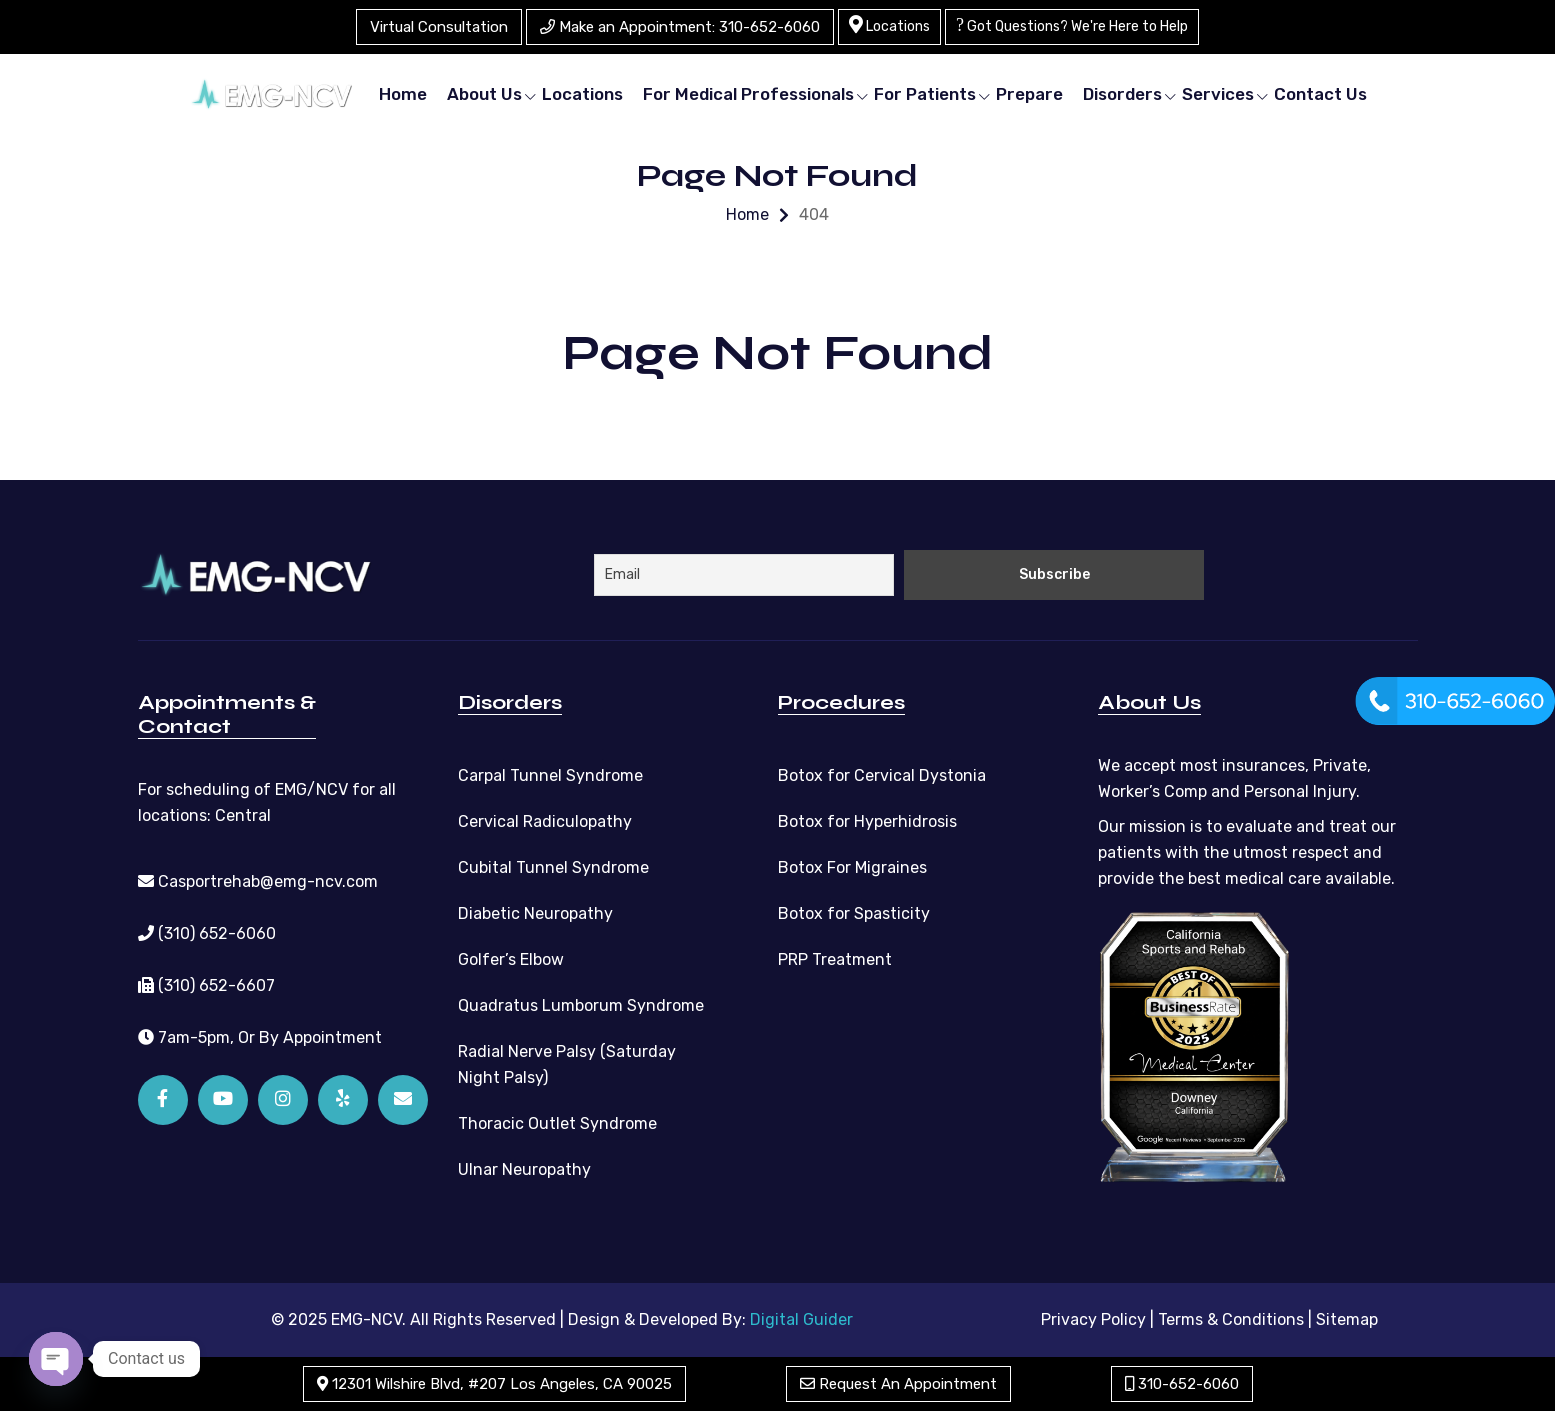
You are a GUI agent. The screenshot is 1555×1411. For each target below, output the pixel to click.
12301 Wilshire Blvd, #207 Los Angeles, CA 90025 (494, 1384)
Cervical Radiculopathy (545, 821)
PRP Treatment (835, 959)
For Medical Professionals (748, 94)
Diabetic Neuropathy (535, 913)
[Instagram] (283, 1100)
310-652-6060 (1182, 1384)
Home (403, 94)
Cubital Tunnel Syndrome (553, 867)
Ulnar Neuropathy (524, 1169)
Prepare (1029, 94)
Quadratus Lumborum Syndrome (581, 1005)
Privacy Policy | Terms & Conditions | (1176, 1319)
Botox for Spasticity (854, 913)
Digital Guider (801, 1319)
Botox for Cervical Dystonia (882, 775)
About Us (484, 94)
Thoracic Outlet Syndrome (557, 1123)
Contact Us (1320, 94)
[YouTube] (223, 1100)
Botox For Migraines (852, 867)
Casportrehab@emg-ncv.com (258, 881)
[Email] (403, 1100)
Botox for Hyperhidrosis (867, 821)
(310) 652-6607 (206, 985)
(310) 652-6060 (207, 933)
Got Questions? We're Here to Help (1072, 25)
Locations (889, 25)
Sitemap (1347, 1319)
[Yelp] (343, 1100)
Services (1218, 94)
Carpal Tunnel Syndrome (550, 775)
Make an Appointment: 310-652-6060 (680, 27)
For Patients (925, 94)
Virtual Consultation (439, 27)
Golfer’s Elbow (511, 959)
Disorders (1122, 94)
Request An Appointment (898, 1384)
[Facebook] (163, 1100)
